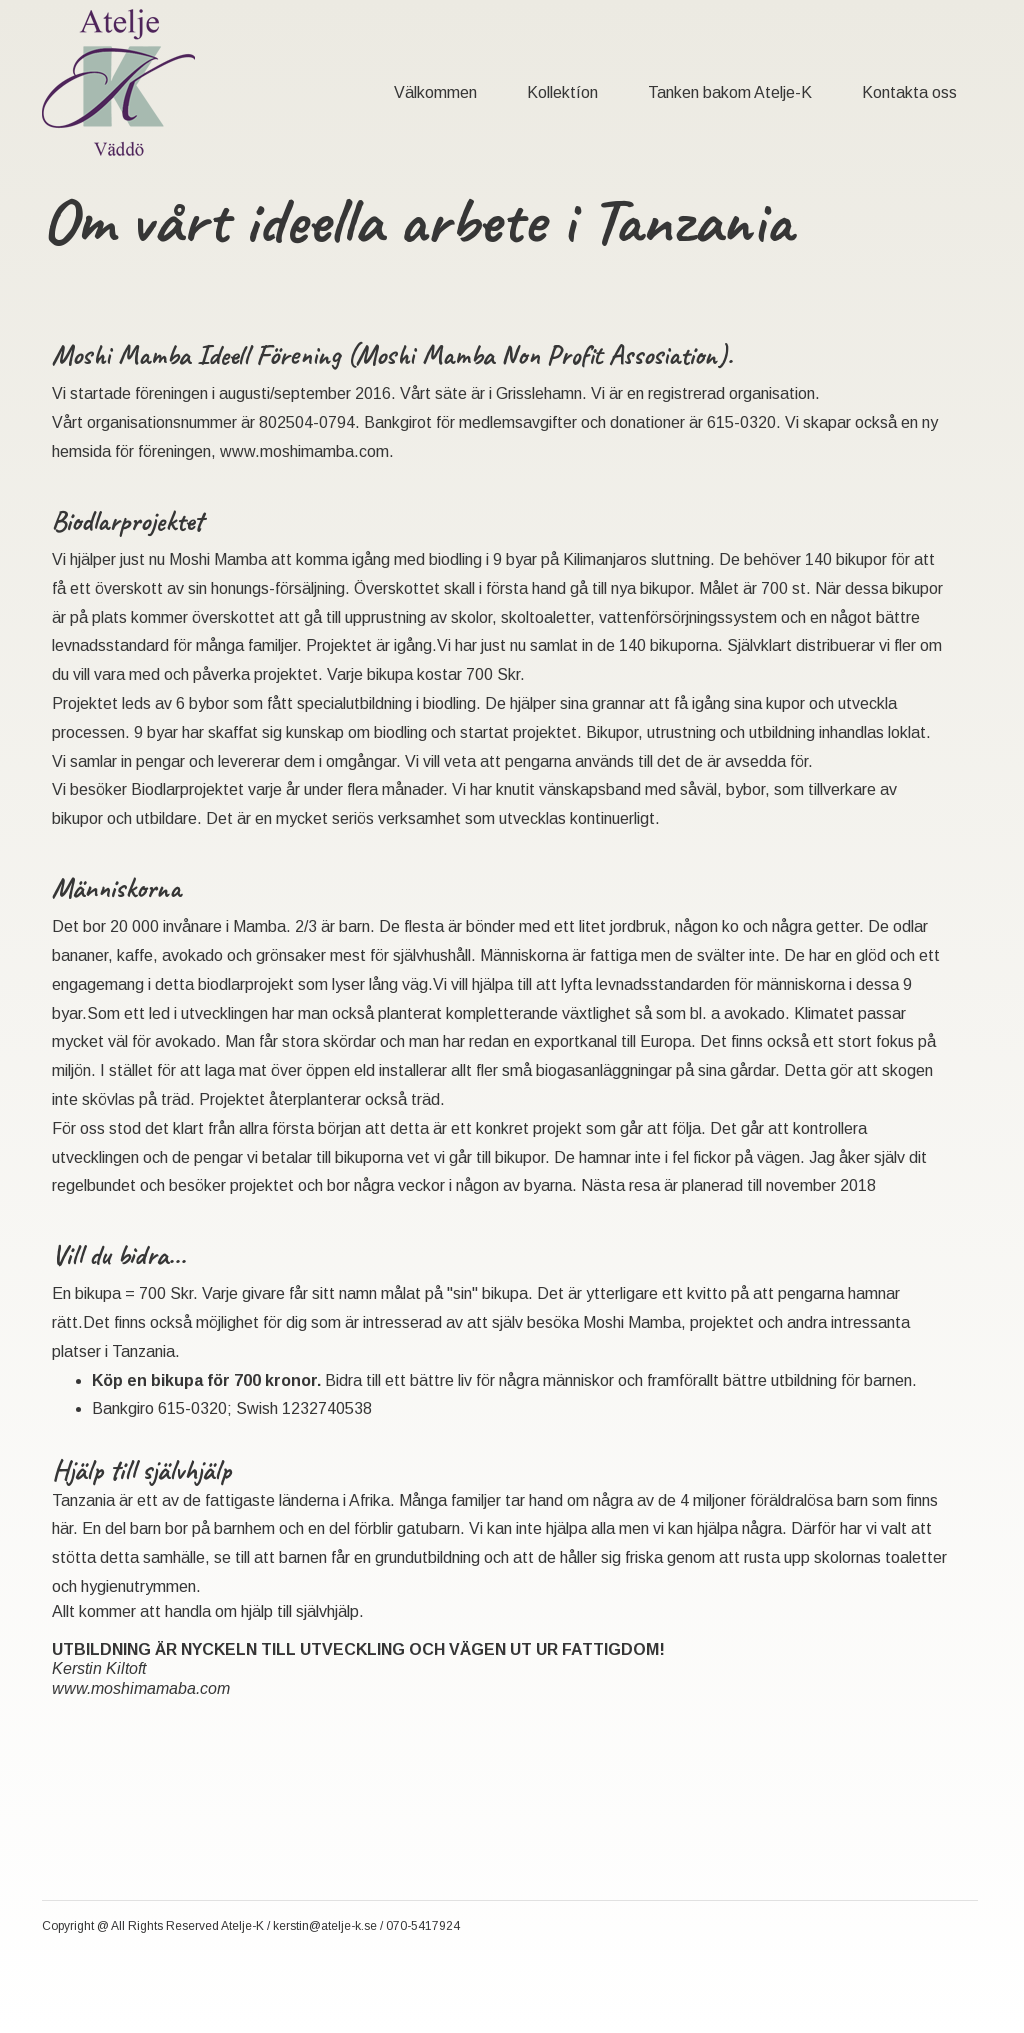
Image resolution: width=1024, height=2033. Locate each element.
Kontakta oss (909, 92)
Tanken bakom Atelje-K (730, 92)
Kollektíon (562, 92)
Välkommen (435, 92)
